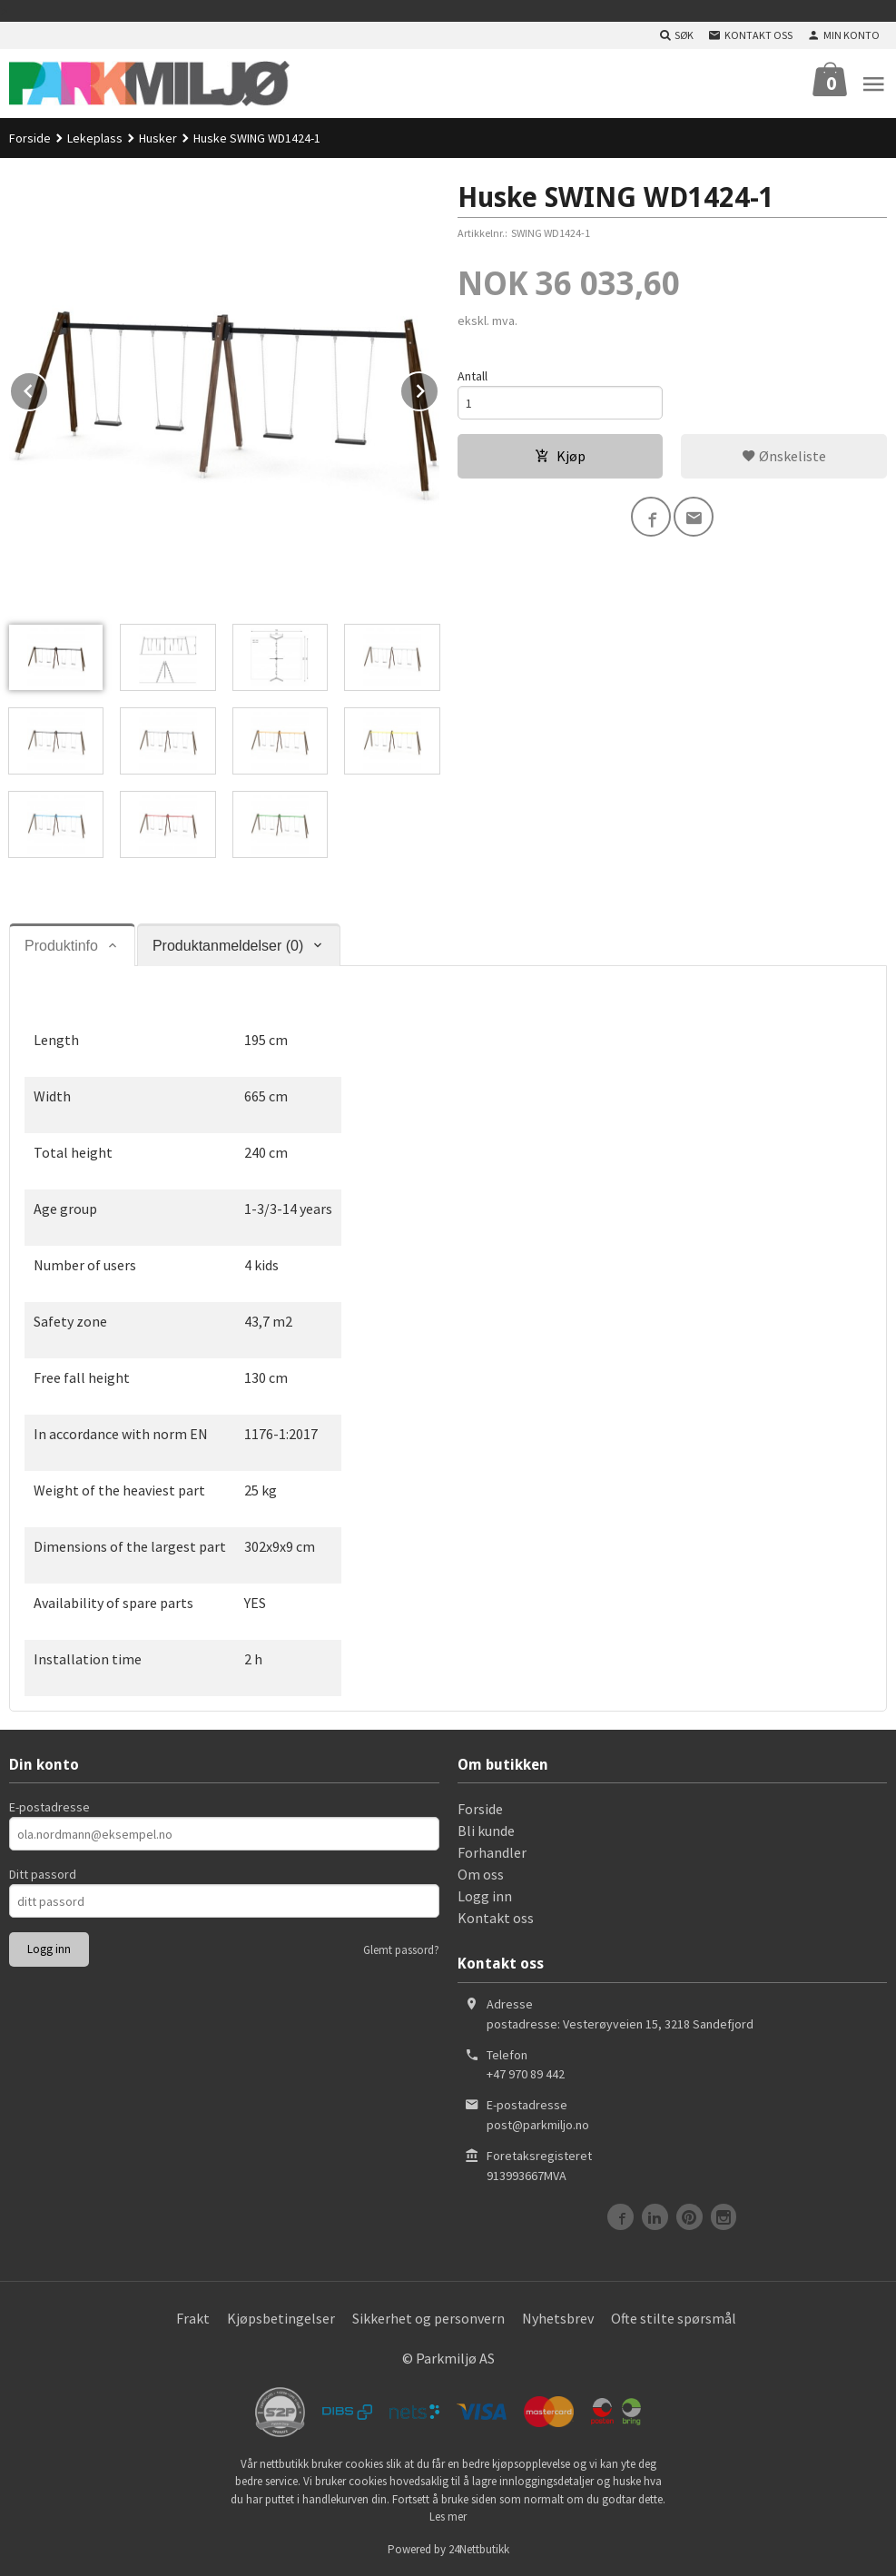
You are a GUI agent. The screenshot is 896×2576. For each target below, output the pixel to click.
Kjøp (560, 456)
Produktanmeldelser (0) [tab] (228, 945)
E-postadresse (49, 1807)
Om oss (481, 1874)
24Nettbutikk (478, 2549)
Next (438, 387)
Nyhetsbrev (558, 2318)
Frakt (193, 2318)
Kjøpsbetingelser (281, 2318)
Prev (48, 387)
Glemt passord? (401, 1950)
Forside (30, 138)
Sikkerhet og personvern (428, 2318)
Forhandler (492, 1852)
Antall (472, 376)
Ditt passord (42, 1874)
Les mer (448, 2516)
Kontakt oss (496, 1918)
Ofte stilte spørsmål (673, 2318)
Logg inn (485, 1896)
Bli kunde (486, 1830)
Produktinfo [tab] (61, 945)
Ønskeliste (784, 456)
